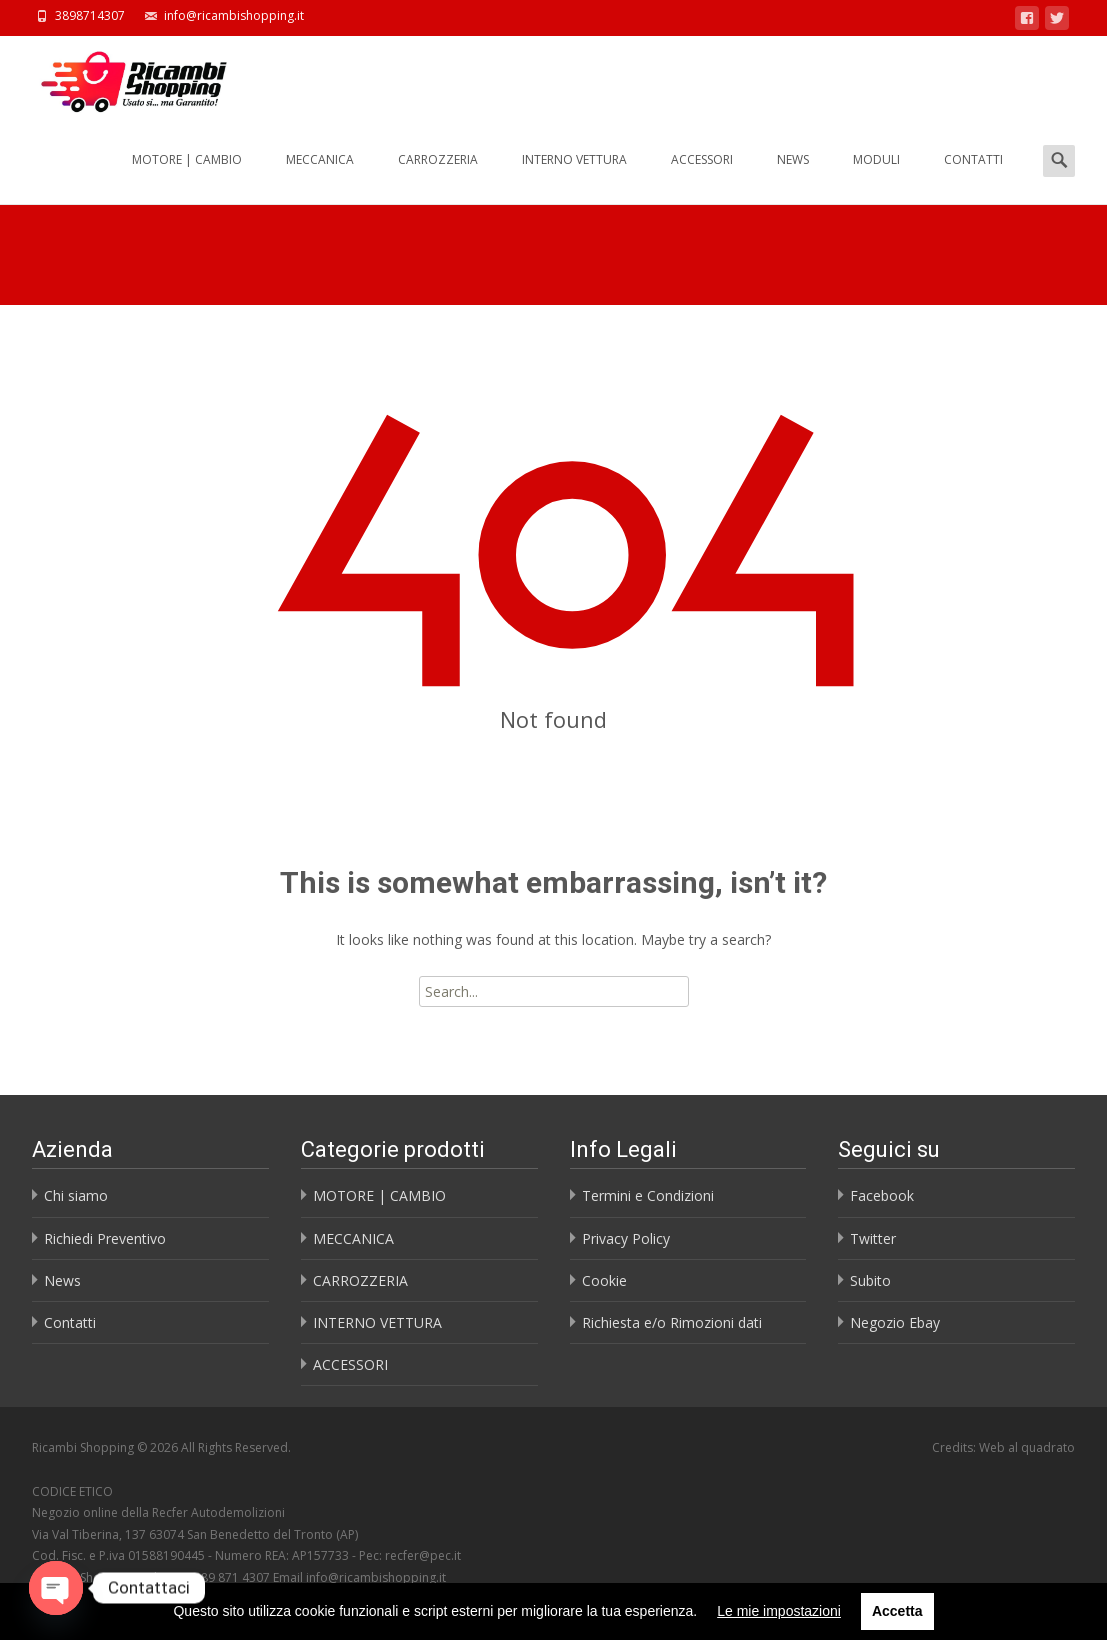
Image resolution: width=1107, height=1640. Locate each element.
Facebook (882, 1195)
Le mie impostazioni (779, 1611)
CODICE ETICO (72, 1491)
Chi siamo (76, 1195)
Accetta (897, 1611)
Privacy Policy (626, 1238)
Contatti (70, 1322)
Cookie (604, 1280)
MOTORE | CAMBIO (187, 177)
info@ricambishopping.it (376, 1577)
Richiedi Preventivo (105, 1238)
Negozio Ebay (895, 1322)
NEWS (793, 177)
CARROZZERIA (438, 177)
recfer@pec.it (423, 1555)
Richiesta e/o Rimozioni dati (672, 1322)
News (62, 1280)
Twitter (873, 1238)
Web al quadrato (1027, 1447)
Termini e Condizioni (648, 1195)
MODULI (876, 177)
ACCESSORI (702, 177)
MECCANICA (320, 177)
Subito (870, 1280)
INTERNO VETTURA (574, 177)
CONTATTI (973, 177)
